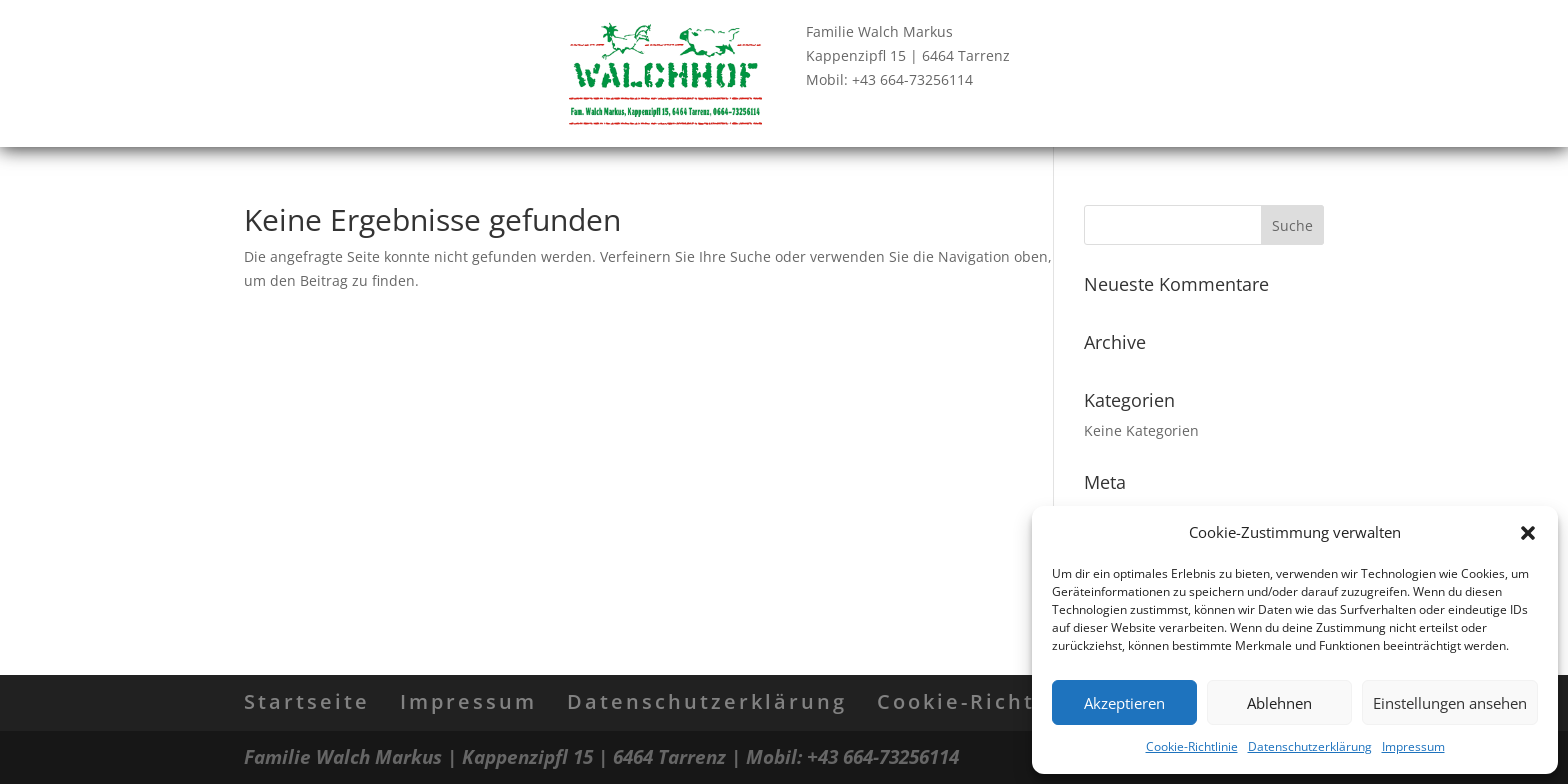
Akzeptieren (1124, 703)
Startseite (307, 701)
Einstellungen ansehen (1450, 703)
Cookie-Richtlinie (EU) (1014, 701)
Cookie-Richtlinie (1192, 746)
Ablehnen (1279, 703)
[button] (1528, 533)
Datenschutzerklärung (1310, 746)
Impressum (1413, 746)
